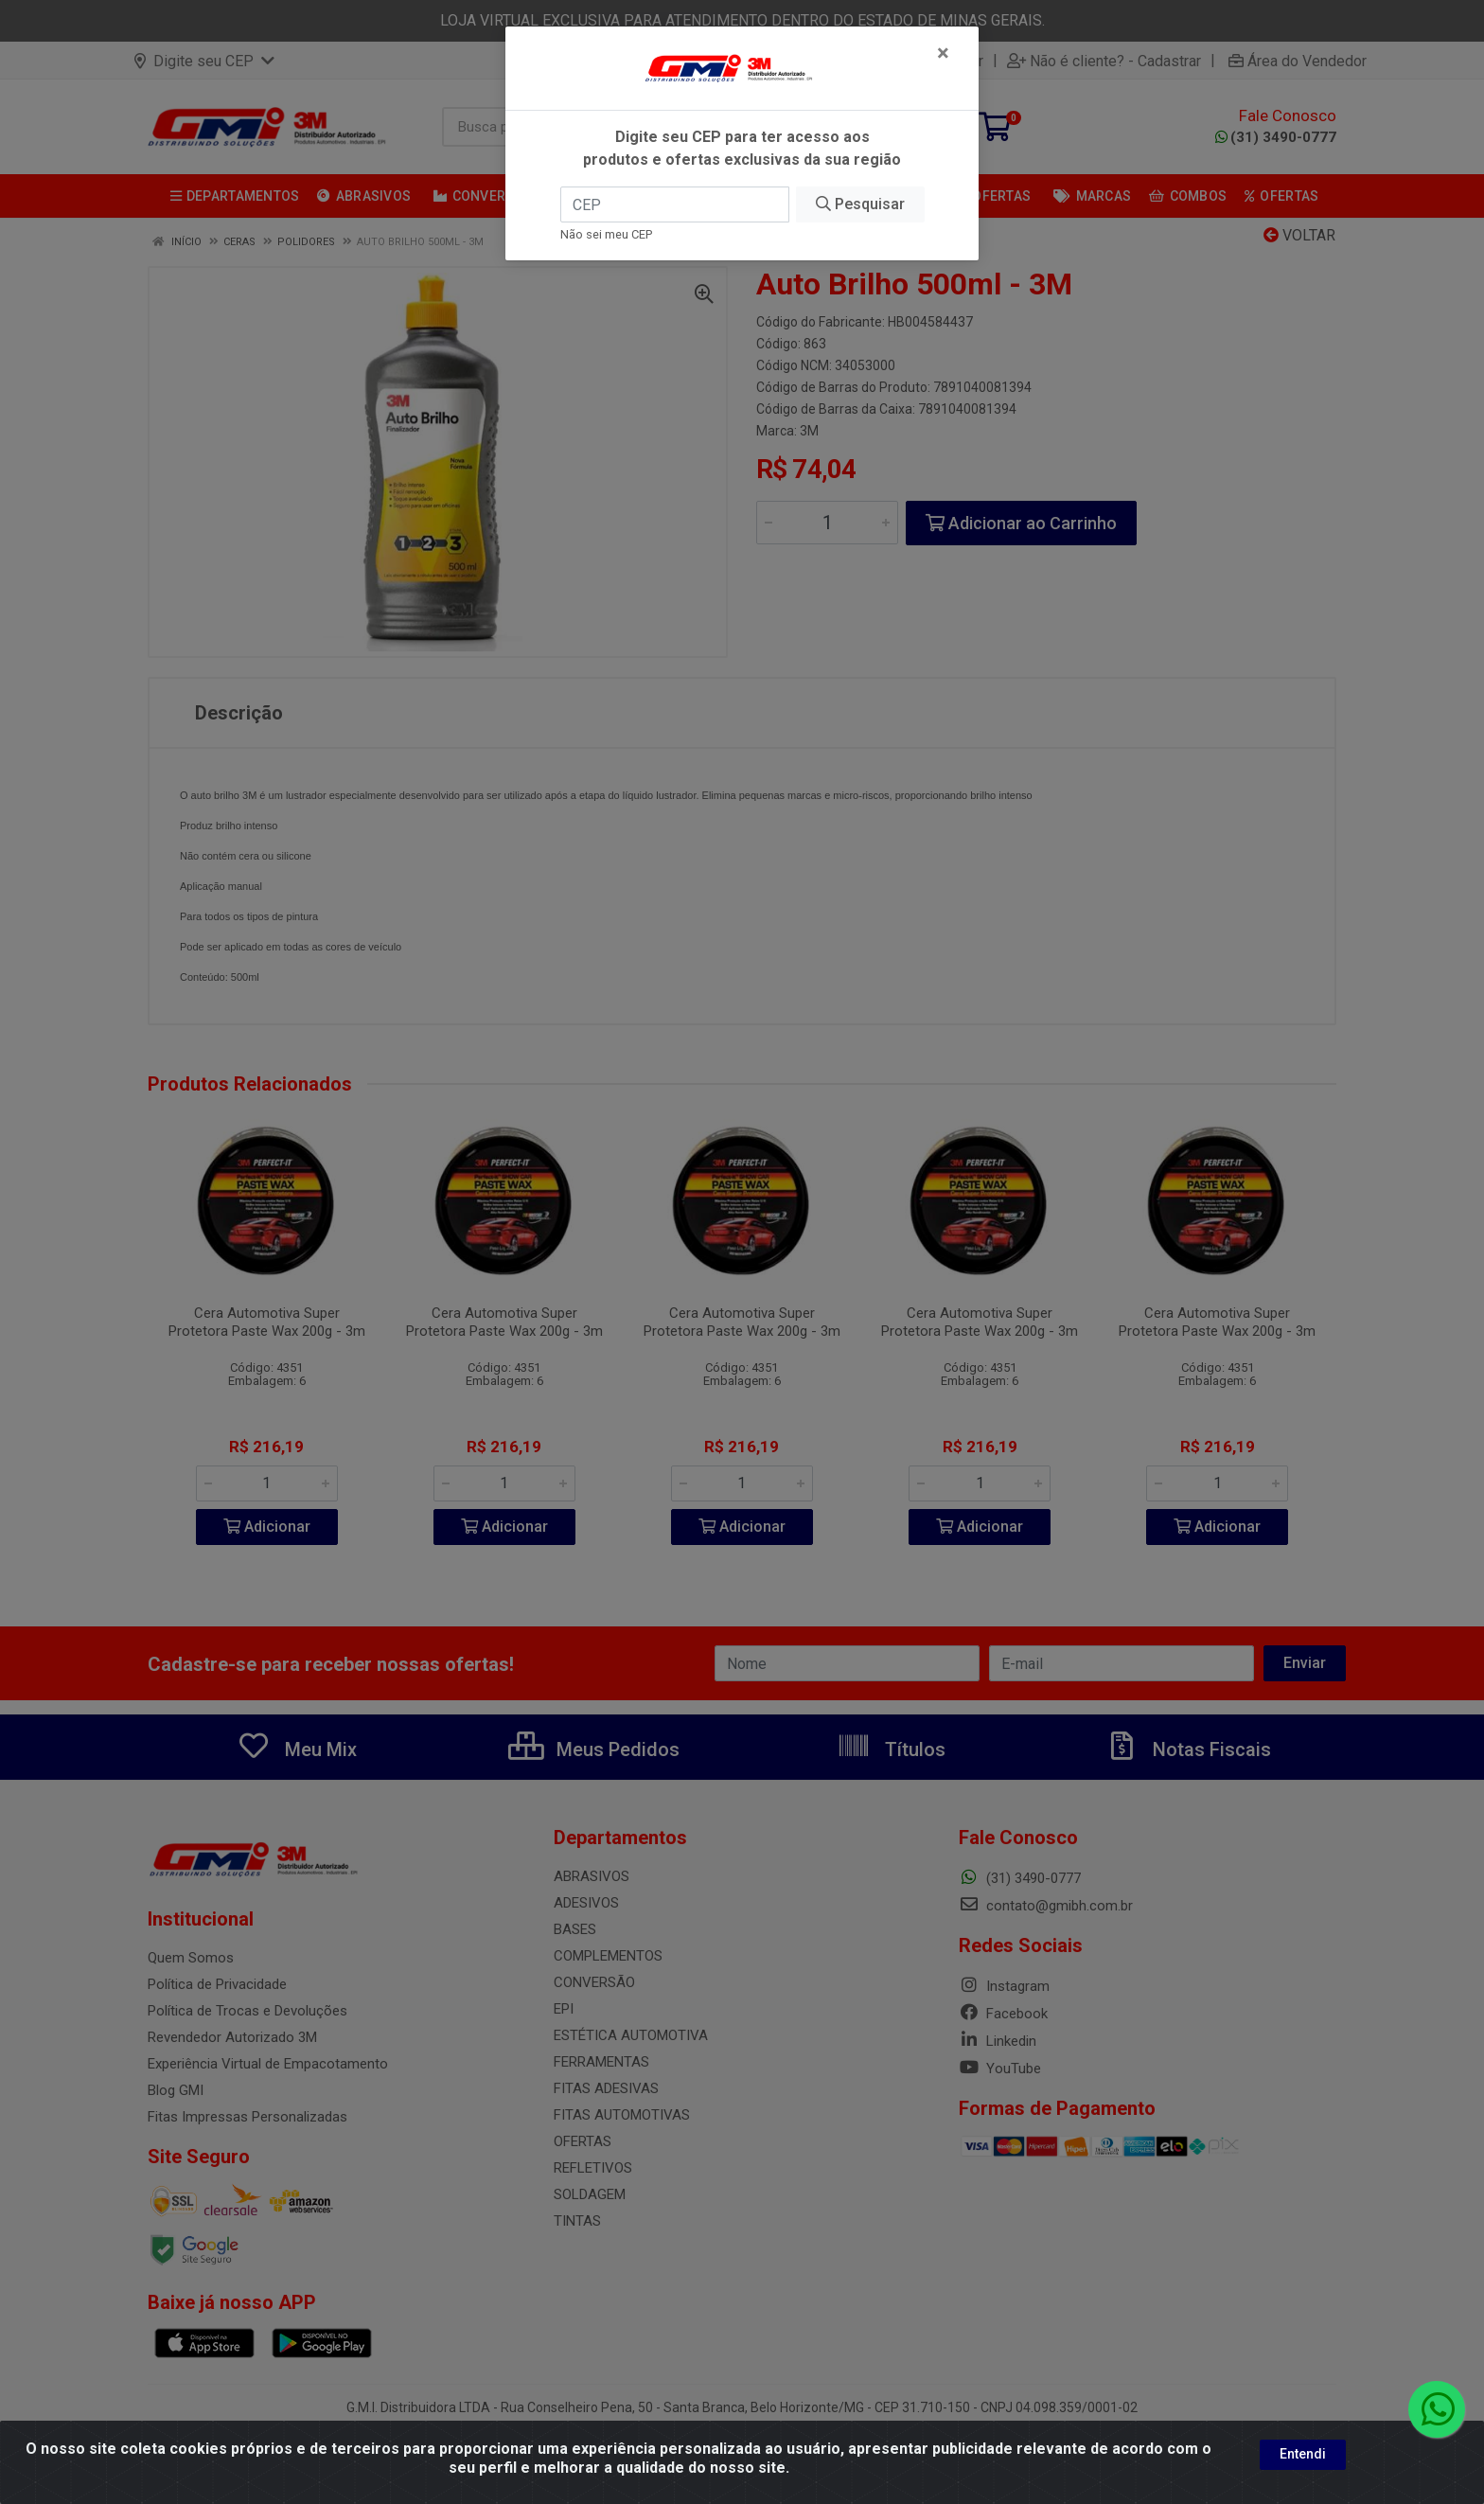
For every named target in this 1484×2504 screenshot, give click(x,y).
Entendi (1303, 2453)
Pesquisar (860, 204)
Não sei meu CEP (606, 234)
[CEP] (674, 204)
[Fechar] (943, 53)
